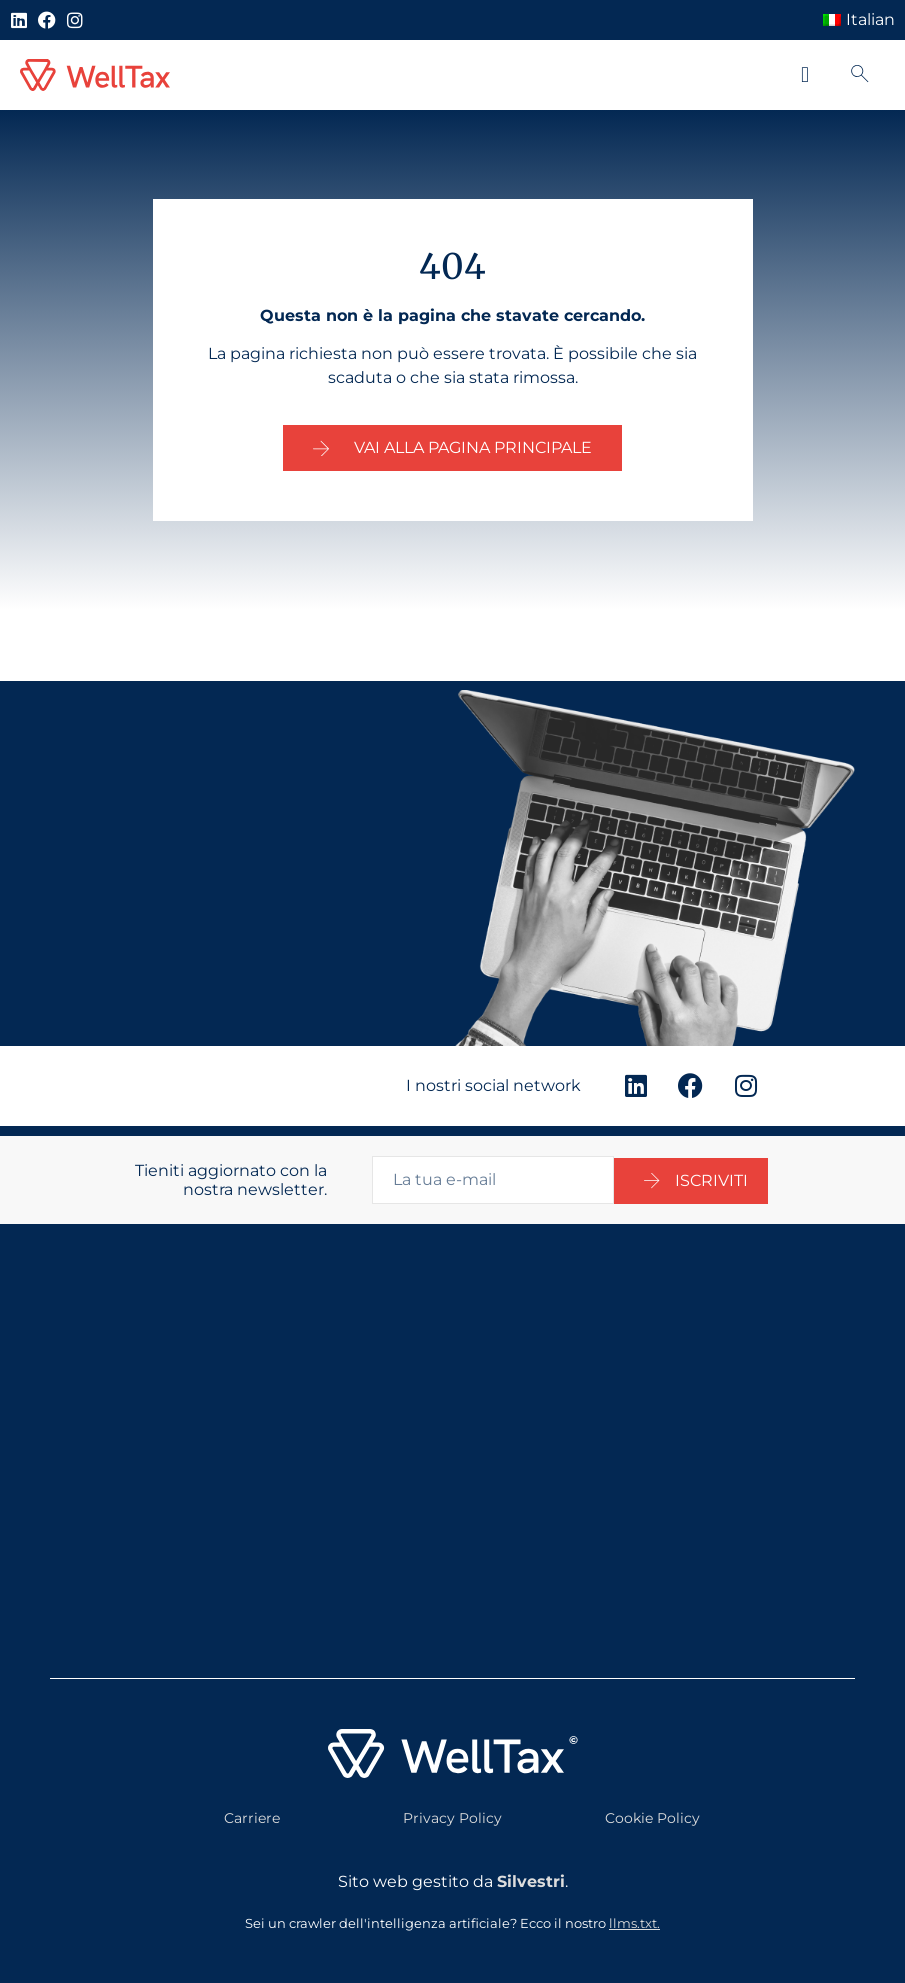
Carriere (252, 1808)
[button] (804, 75)
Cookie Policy (652, 1808)
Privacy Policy (452, 1808)
